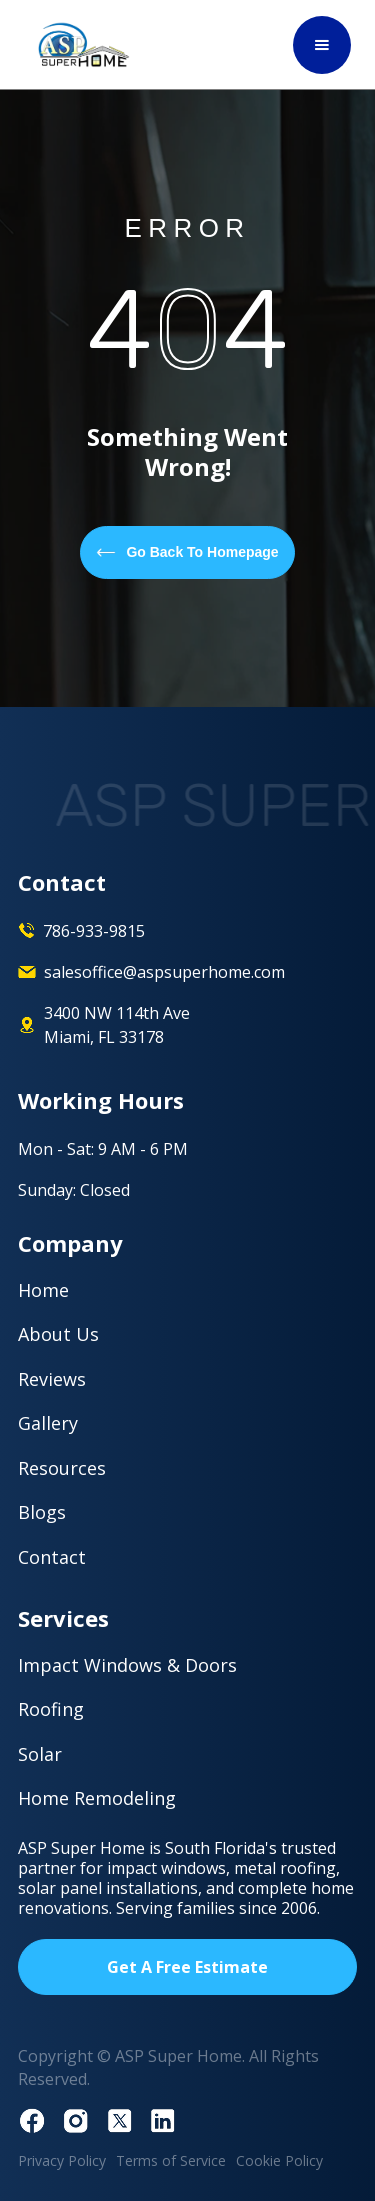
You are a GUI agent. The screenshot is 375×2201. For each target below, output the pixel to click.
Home (43, 1290)
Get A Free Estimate (187, 1967)
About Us (58, 1334)
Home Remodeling (97, 1798)
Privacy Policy (62, 2160)
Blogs (42, 1512)
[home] (79, 44)
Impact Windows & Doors (127, 1665)
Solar (40, 1754)
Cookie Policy (279, 2160)
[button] (322, 45)
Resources (62, 1468)
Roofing (51, 1709)
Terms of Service (171, 2160)
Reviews (52, 1379)
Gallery (48, 1423)
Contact (52, 1557)
